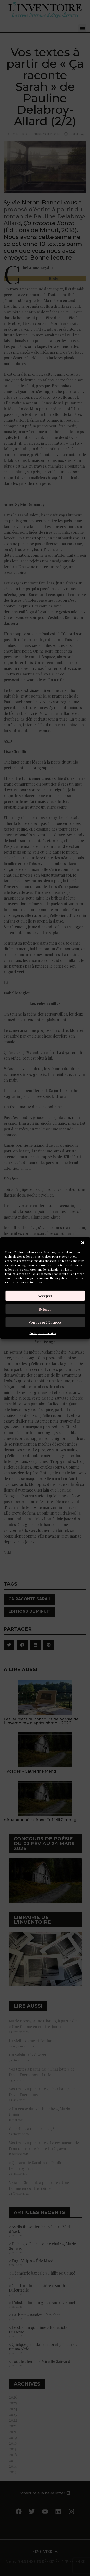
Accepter (45, 1296)
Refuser (45, 1309)
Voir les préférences (45, 1322)
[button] (82, 1242)
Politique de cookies (43, 1333)
